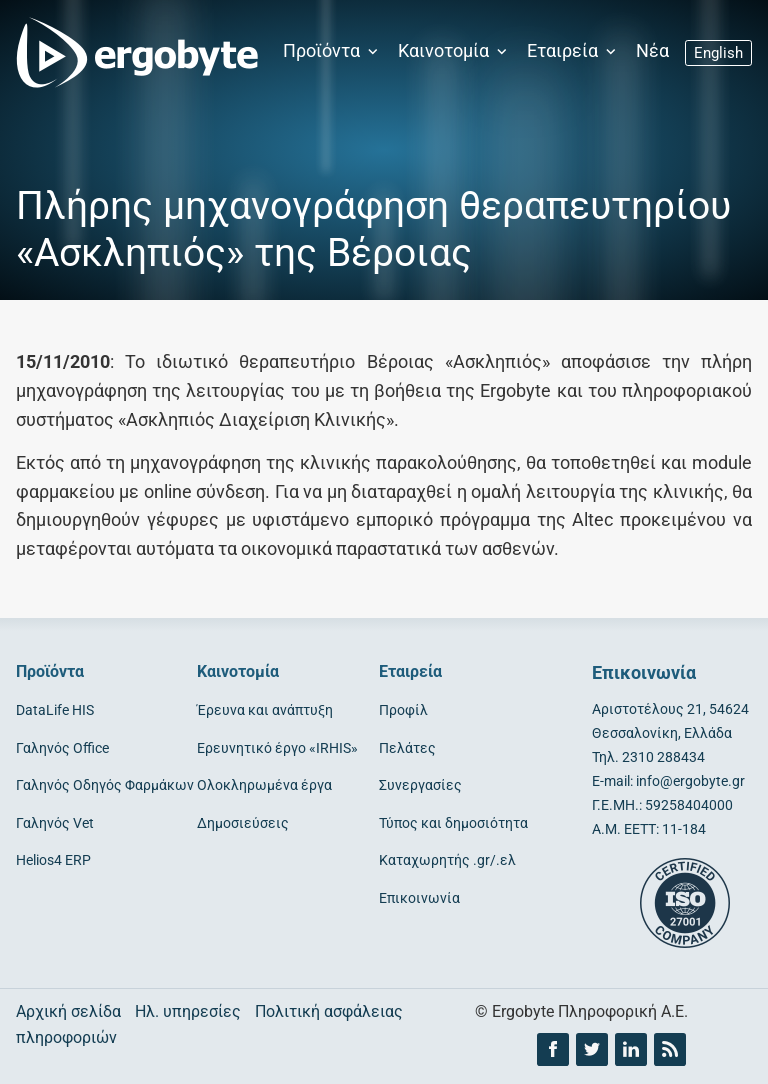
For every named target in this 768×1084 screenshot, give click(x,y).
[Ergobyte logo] (131, 52)
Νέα (652, 51)
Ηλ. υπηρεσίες (188, 1011)
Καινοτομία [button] (454, 51)
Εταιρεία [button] (573, 51)
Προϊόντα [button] (332, 51)
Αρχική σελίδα (68, 1011)
